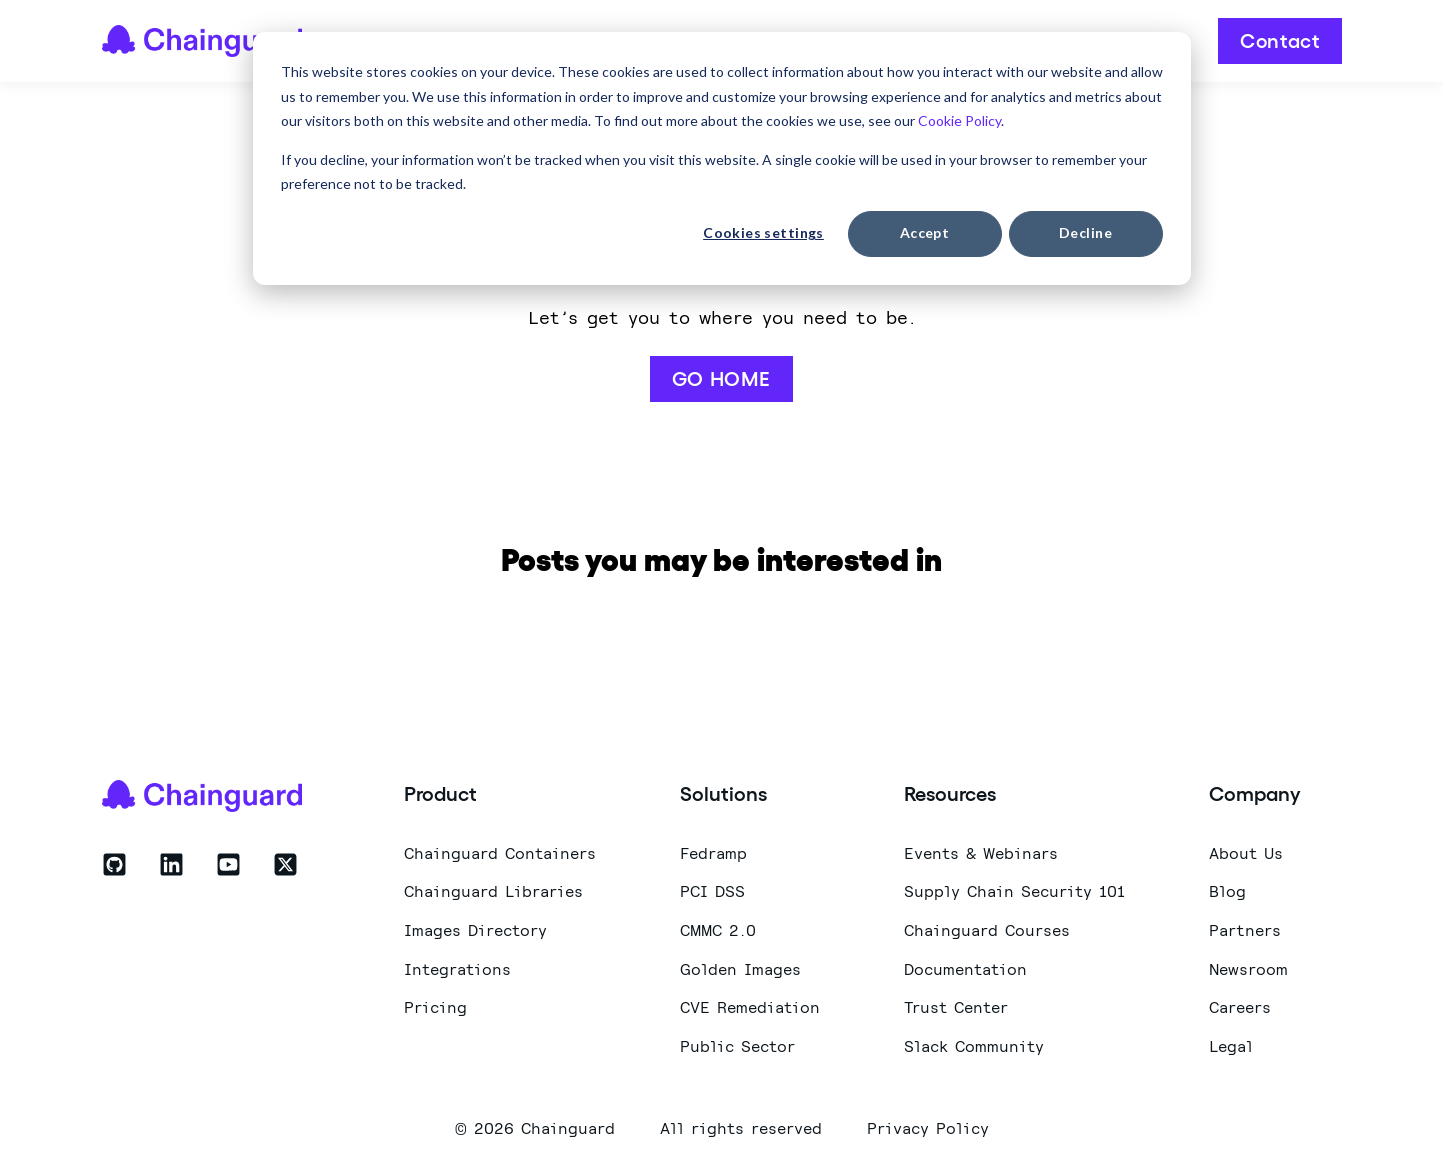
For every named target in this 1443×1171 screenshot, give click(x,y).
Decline (1085, 232)
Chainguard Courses (987, 930)
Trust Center (956, 1007)
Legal (1231, 1046)
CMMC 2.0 (718, 930)
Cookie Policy (958, 120)
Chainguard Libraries (493, 891)
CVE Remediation (750, 1007)
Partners (1245, 930)
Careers (1240, 1007)
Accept (925, 232)
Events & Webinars (981, 853)
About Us (1246, 853)
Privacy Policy (928, 1128)
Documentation (965, 969)
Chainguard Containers (500, 853)
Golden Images (740, 969)
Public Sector (737, 1046)
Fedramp (713, 853)
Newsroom (1248, 969)
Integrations (457, 969)
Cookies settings (763, 232)
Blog (1227, 891)
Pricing (435, 1007)
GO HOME (721, 379)
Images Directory (475, 930)
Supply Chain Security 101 (1014, 891)
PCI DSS (712, 891)
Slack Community (974, 1046)
